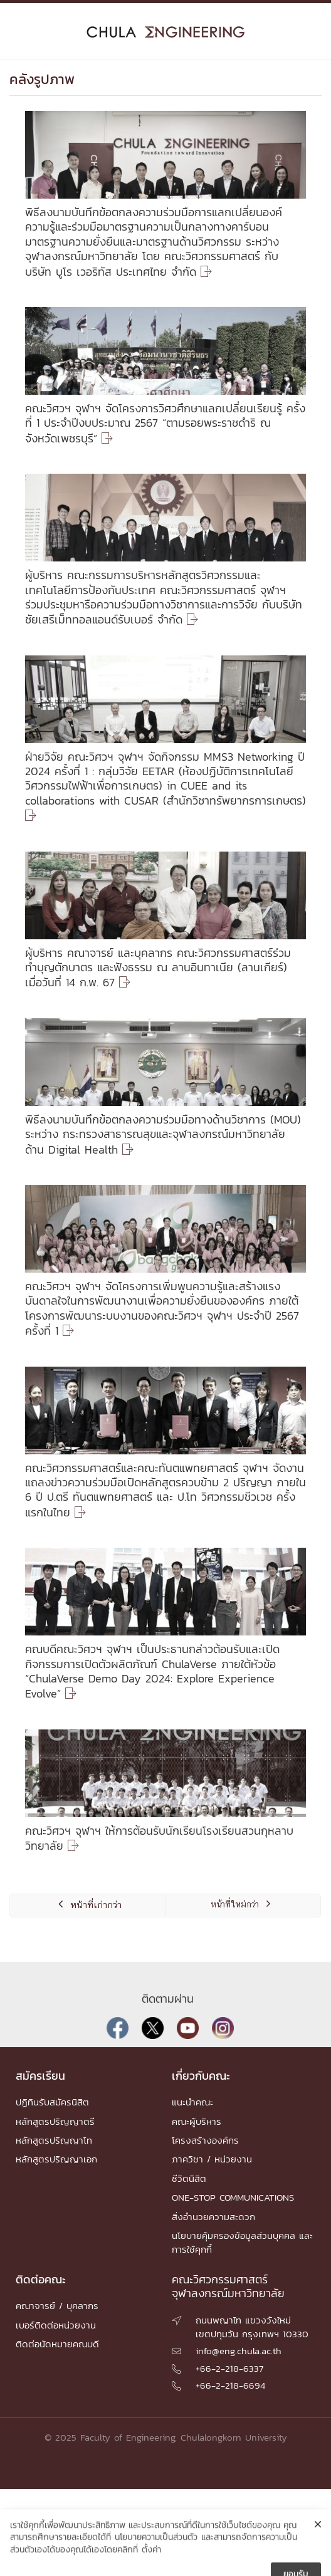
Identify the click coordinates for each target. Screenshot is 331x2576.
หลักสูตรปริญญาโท (54, 2140)
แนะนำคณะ (192, 2102)
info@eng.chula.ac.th (238, 2351)
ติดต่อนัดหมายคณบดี (57, 2344)
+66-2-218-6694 (230, 2385)
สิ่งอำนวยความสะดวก (213, 2216)
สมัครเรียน (40, 2075)
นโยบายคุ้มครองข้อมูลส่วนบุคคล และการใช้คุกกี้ (242, 2242)
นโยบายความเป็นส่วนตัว (156, 2566)
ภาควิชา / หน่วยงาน (212, 2159)
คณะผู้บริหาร (196, 2121)
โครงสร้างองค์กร (205, 2140)
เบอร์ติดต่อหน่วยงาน (56, 2325)
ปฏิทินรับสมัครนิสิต (52, 2102)
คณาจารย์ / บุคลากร (57, 2305)
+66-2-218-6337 (229, 2368)
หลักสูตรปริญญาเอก (56, 2159)
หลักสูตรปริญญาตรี (55, 2121)
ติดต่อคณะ (41, 2279)
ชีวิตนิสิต (189, 2178)
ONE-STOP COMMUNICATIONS (233, 2197)
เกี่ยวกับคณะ (201, 2075)
